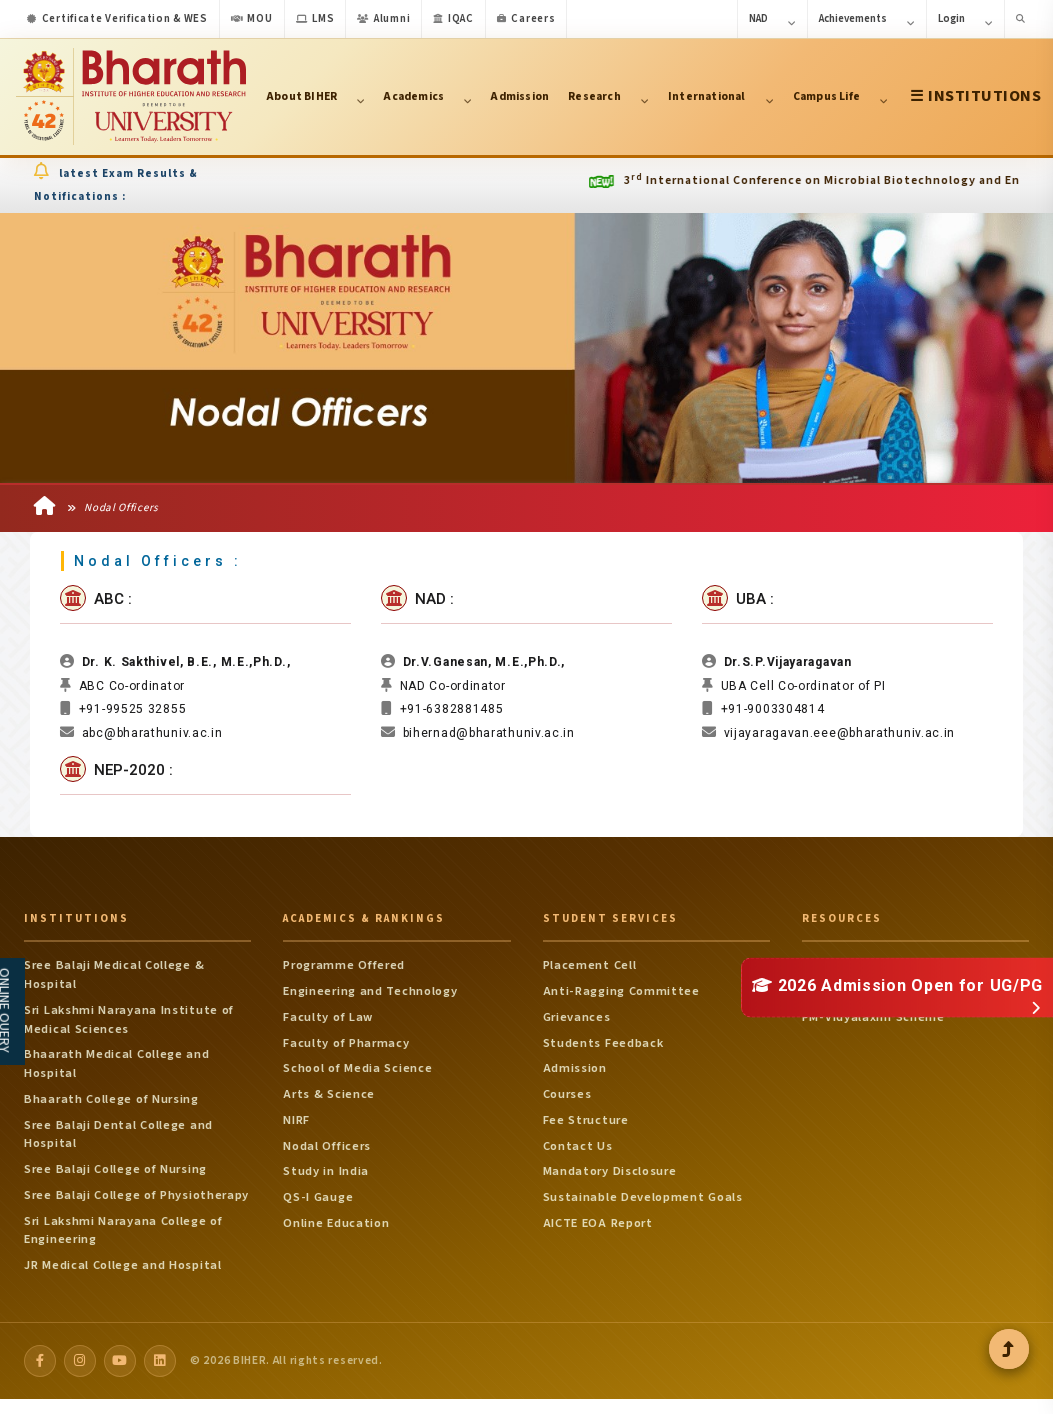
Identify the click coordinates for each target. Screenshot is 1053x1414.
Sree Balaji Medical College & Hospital (114, 978)
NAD (772, 20)
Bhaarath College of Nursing (111, 1102)
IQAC (453, 18)
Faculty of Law (328, 1020)
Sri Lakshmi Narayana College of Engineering (123, 1233)
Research (608, 97)
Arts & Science (329, 1098)
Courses (567, 1098)
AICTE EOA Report (598, 1226)
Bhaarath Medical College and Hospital (117, 1067)
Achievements (867, 20)
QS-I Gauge (318, 1201)
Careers (526, 18)
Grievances (577, 1020)
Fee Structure (586, 1123)
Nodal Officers (113, 509)
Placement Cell (590, 969)
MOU (252, 18)
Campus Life (840, 97)
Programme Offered (344, 969)
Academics (428, 97)
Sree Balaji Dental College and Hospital (118, 1137)
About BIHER (316, 97)
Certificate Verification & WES (117, 18)
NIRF (296, 1123)
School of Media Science (357, 1072)
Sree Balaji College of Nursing (115, 1173)
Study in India (326, 1175)
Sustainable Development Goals (643, 1201)
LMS (315, 18)
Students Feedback (603, 1046)
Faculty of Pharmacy (346, 1046)
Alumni (383, 18)
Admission (520, 96)
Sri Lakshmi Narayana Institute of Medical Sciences (129, 1022)
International (721, 97)
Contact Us (578, 1149)
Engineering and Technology (370, 995)
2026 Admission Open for (897, 984)
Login (965, 20)
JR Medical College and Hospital (123, 1269)
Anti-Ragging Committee (621, 995)
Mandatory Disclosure (610, 1175)
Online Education (336, 1226)
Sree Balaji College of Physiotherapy (136, 1198)
